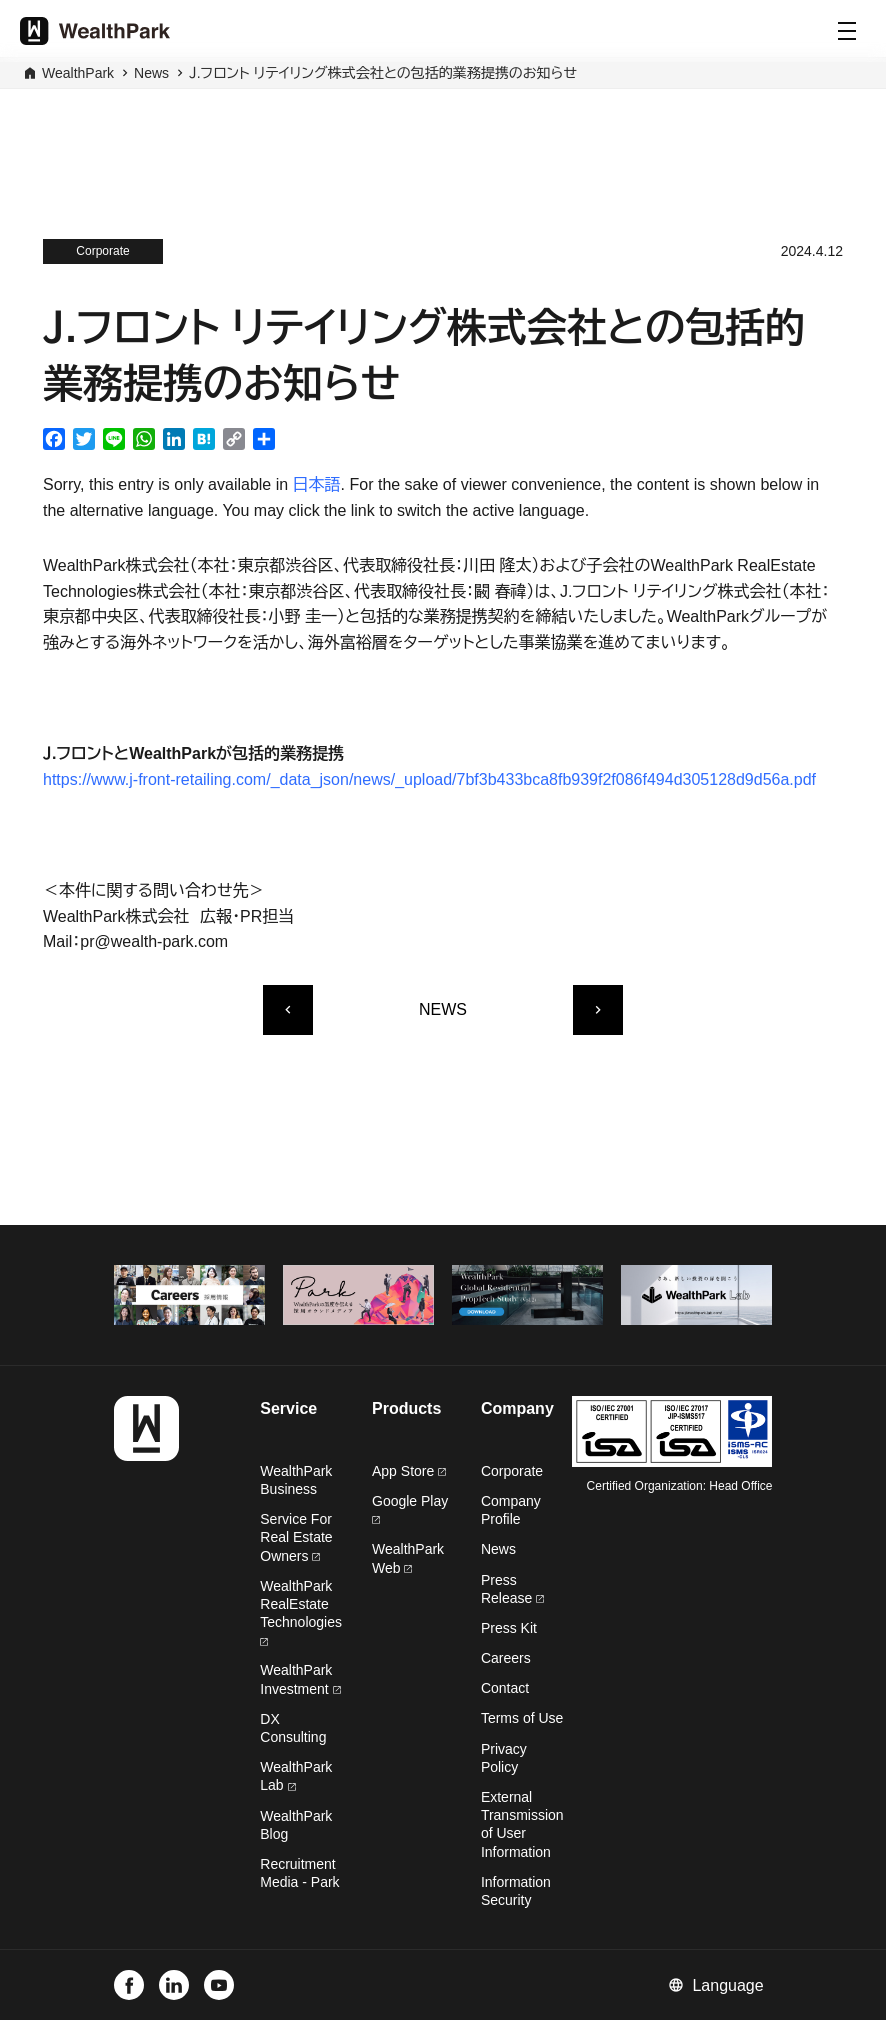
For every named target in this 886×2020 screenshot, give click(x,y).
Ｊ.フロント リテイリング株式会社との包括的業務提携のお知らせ (383, 73)
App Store (409, 1471)
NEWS (443, 1009)
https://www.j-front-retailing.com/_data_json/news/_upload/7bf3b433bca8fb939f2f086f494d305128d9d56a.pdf (429, 779)
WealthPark (78, 73)
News (151, 73)
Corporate (512, 1471)
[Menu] (847, 31)
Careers (506, 1658)
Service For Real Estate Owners (296, 1537)
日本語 (317, 484)
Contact (505, 1688)
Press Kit (509, 1628)
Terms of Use (522, 1718)
